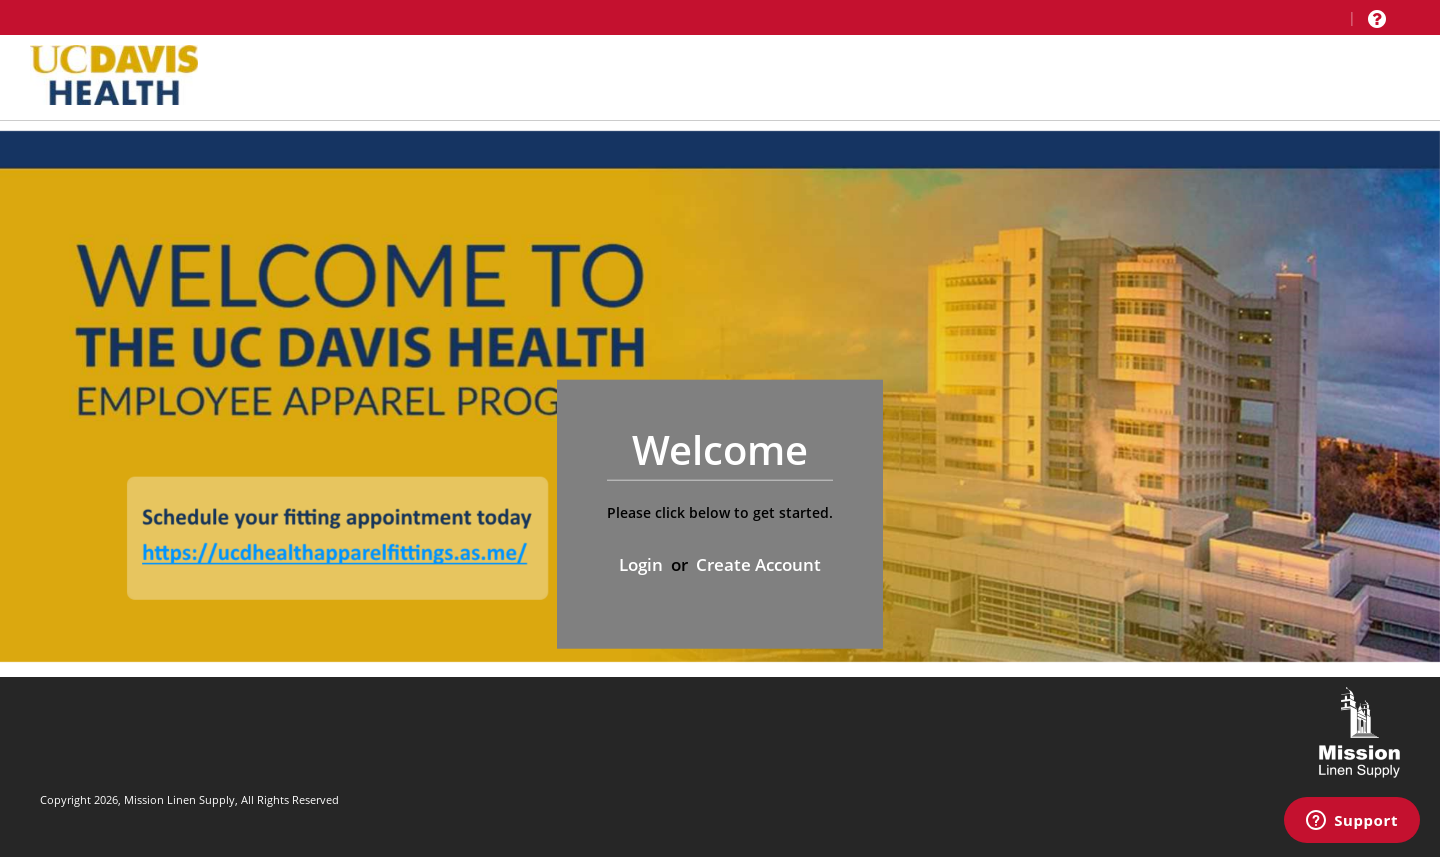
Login (641, 564)
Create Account (758, 564)
